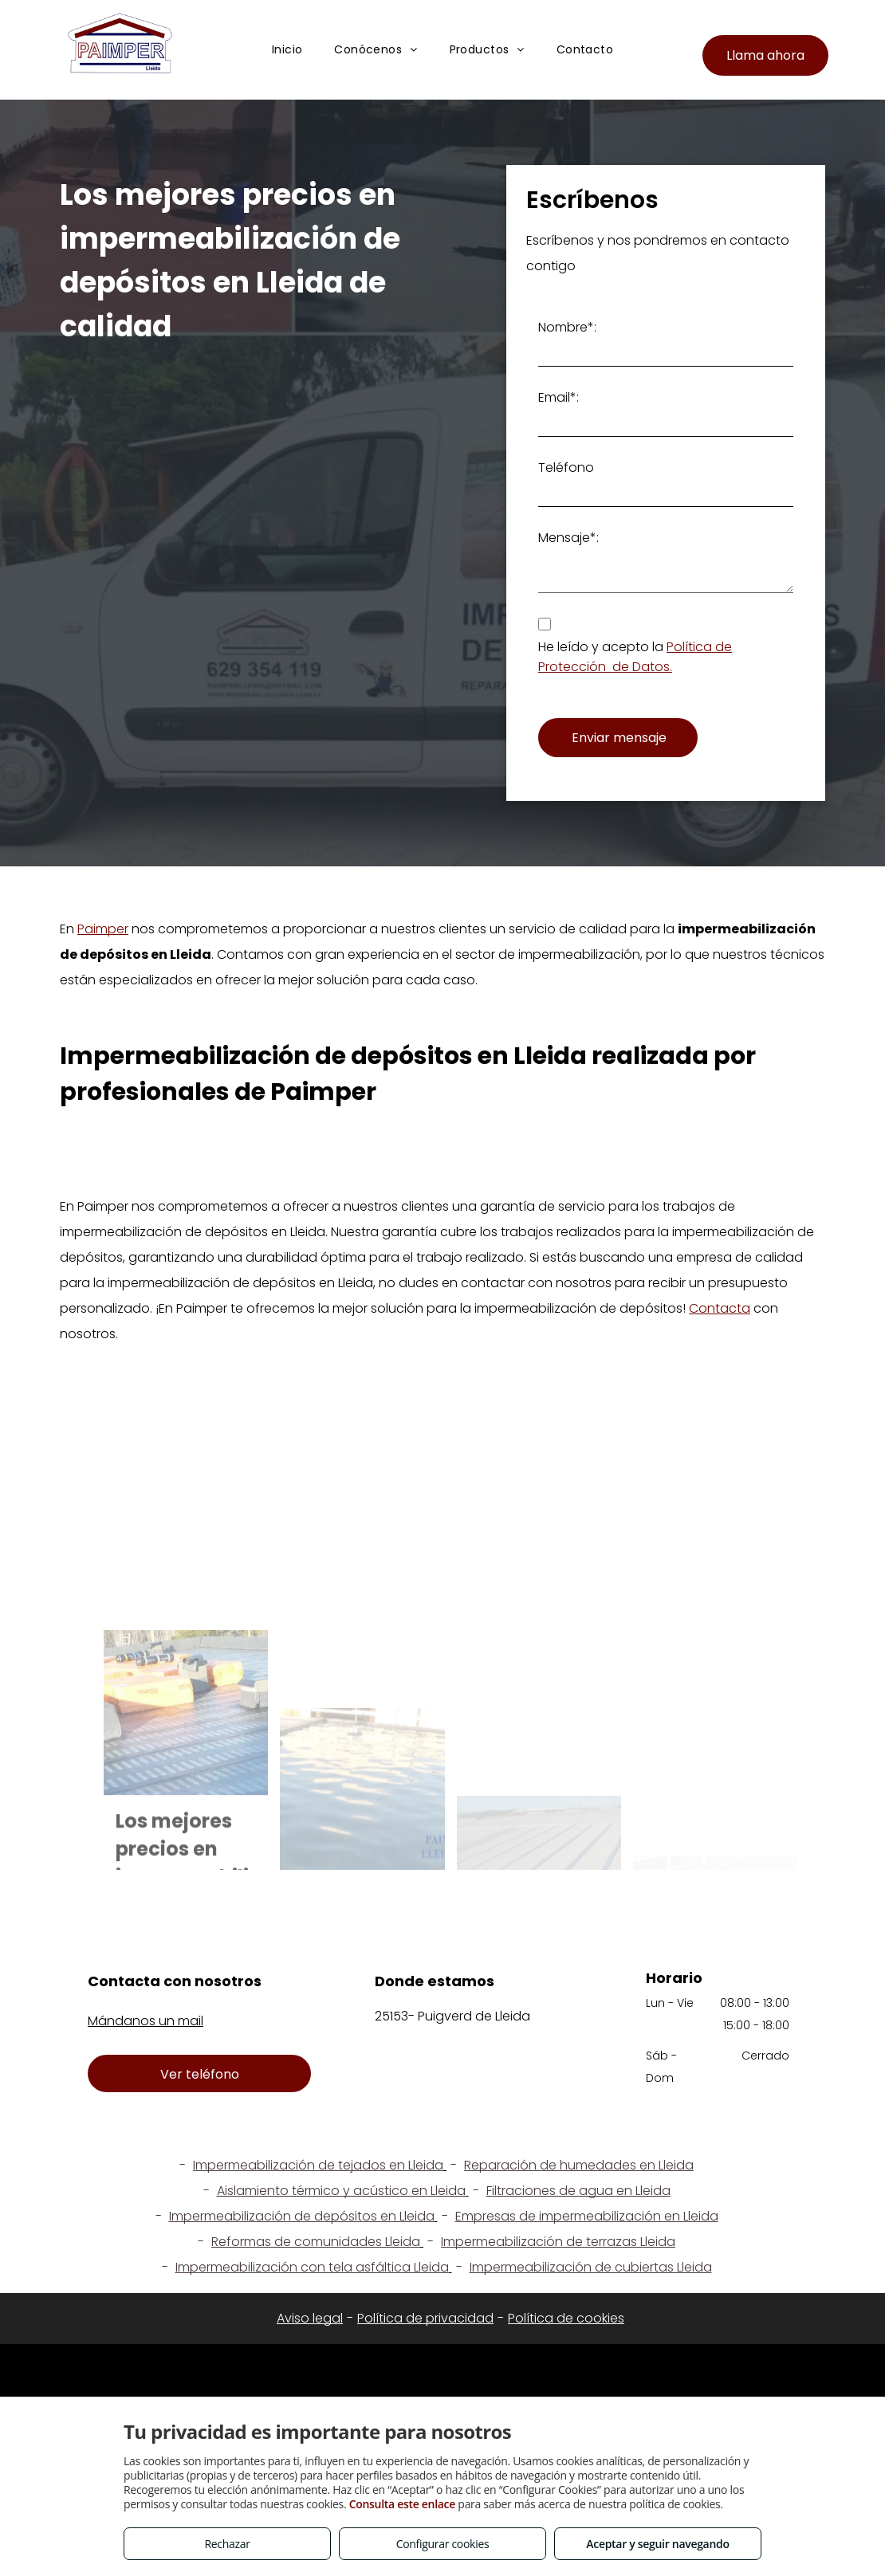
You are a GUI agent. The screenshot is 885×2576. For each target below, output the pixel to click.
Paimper (102, 929)
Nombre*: (567, 327)
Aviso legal (310, 2318)
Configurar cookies (443, 2543)
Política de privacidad (425, 2318)
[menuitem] (287, 50)
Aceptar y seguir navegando (657, 2543)
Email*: (558, 397)
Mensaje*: (568, 537)
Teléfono (566, 467)
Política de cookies (566, 2318)
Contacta (719, 1308)
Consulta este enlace (402, 2503)
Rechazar (227, 2543)
